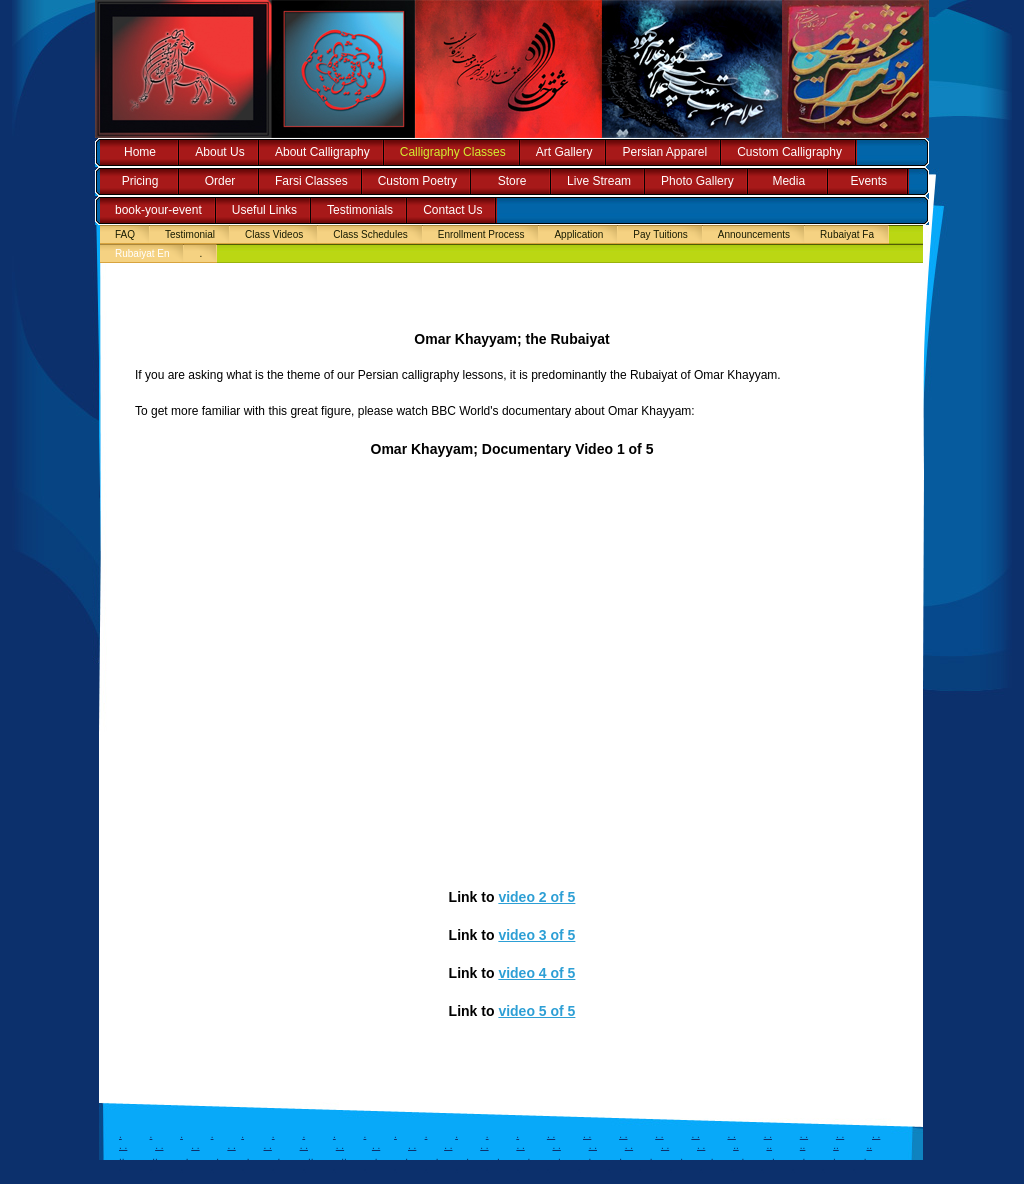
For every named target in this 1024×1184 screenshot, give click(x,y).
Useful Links (264, 210)
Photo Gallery (697, 181)
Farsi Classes (311, 181)
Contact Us (452, 210)
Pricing (140, 181)
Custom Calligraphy (789, 152)
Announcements (754, 234)
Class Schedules (370, 234)
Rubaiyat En (142, 253)
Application (578, 234)
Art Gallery (564, 152)
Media (788, 181)
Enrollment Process (481, 234)
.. (736, 1145)
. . (551, 1134)
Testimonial (190, 234)
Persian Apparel (664, 152)
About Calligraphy (322, 152)
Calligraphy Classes (453, 152)
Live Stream (599, 181)
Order (220, 181)
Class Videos (274, 234)
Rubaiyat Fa (847, 234)
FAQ (125, 234)
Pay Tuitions (660, 234)
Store (512, 181)
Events (868, 181)
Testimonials (360, 210)
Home (140, 152)
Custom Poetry (417, 181)
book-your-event (158, 210)
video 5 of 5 (536, 1011)
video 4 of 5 (536, 973)
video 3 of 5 (536, 935)
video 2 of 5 (536, 897)
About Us (219, 152)
